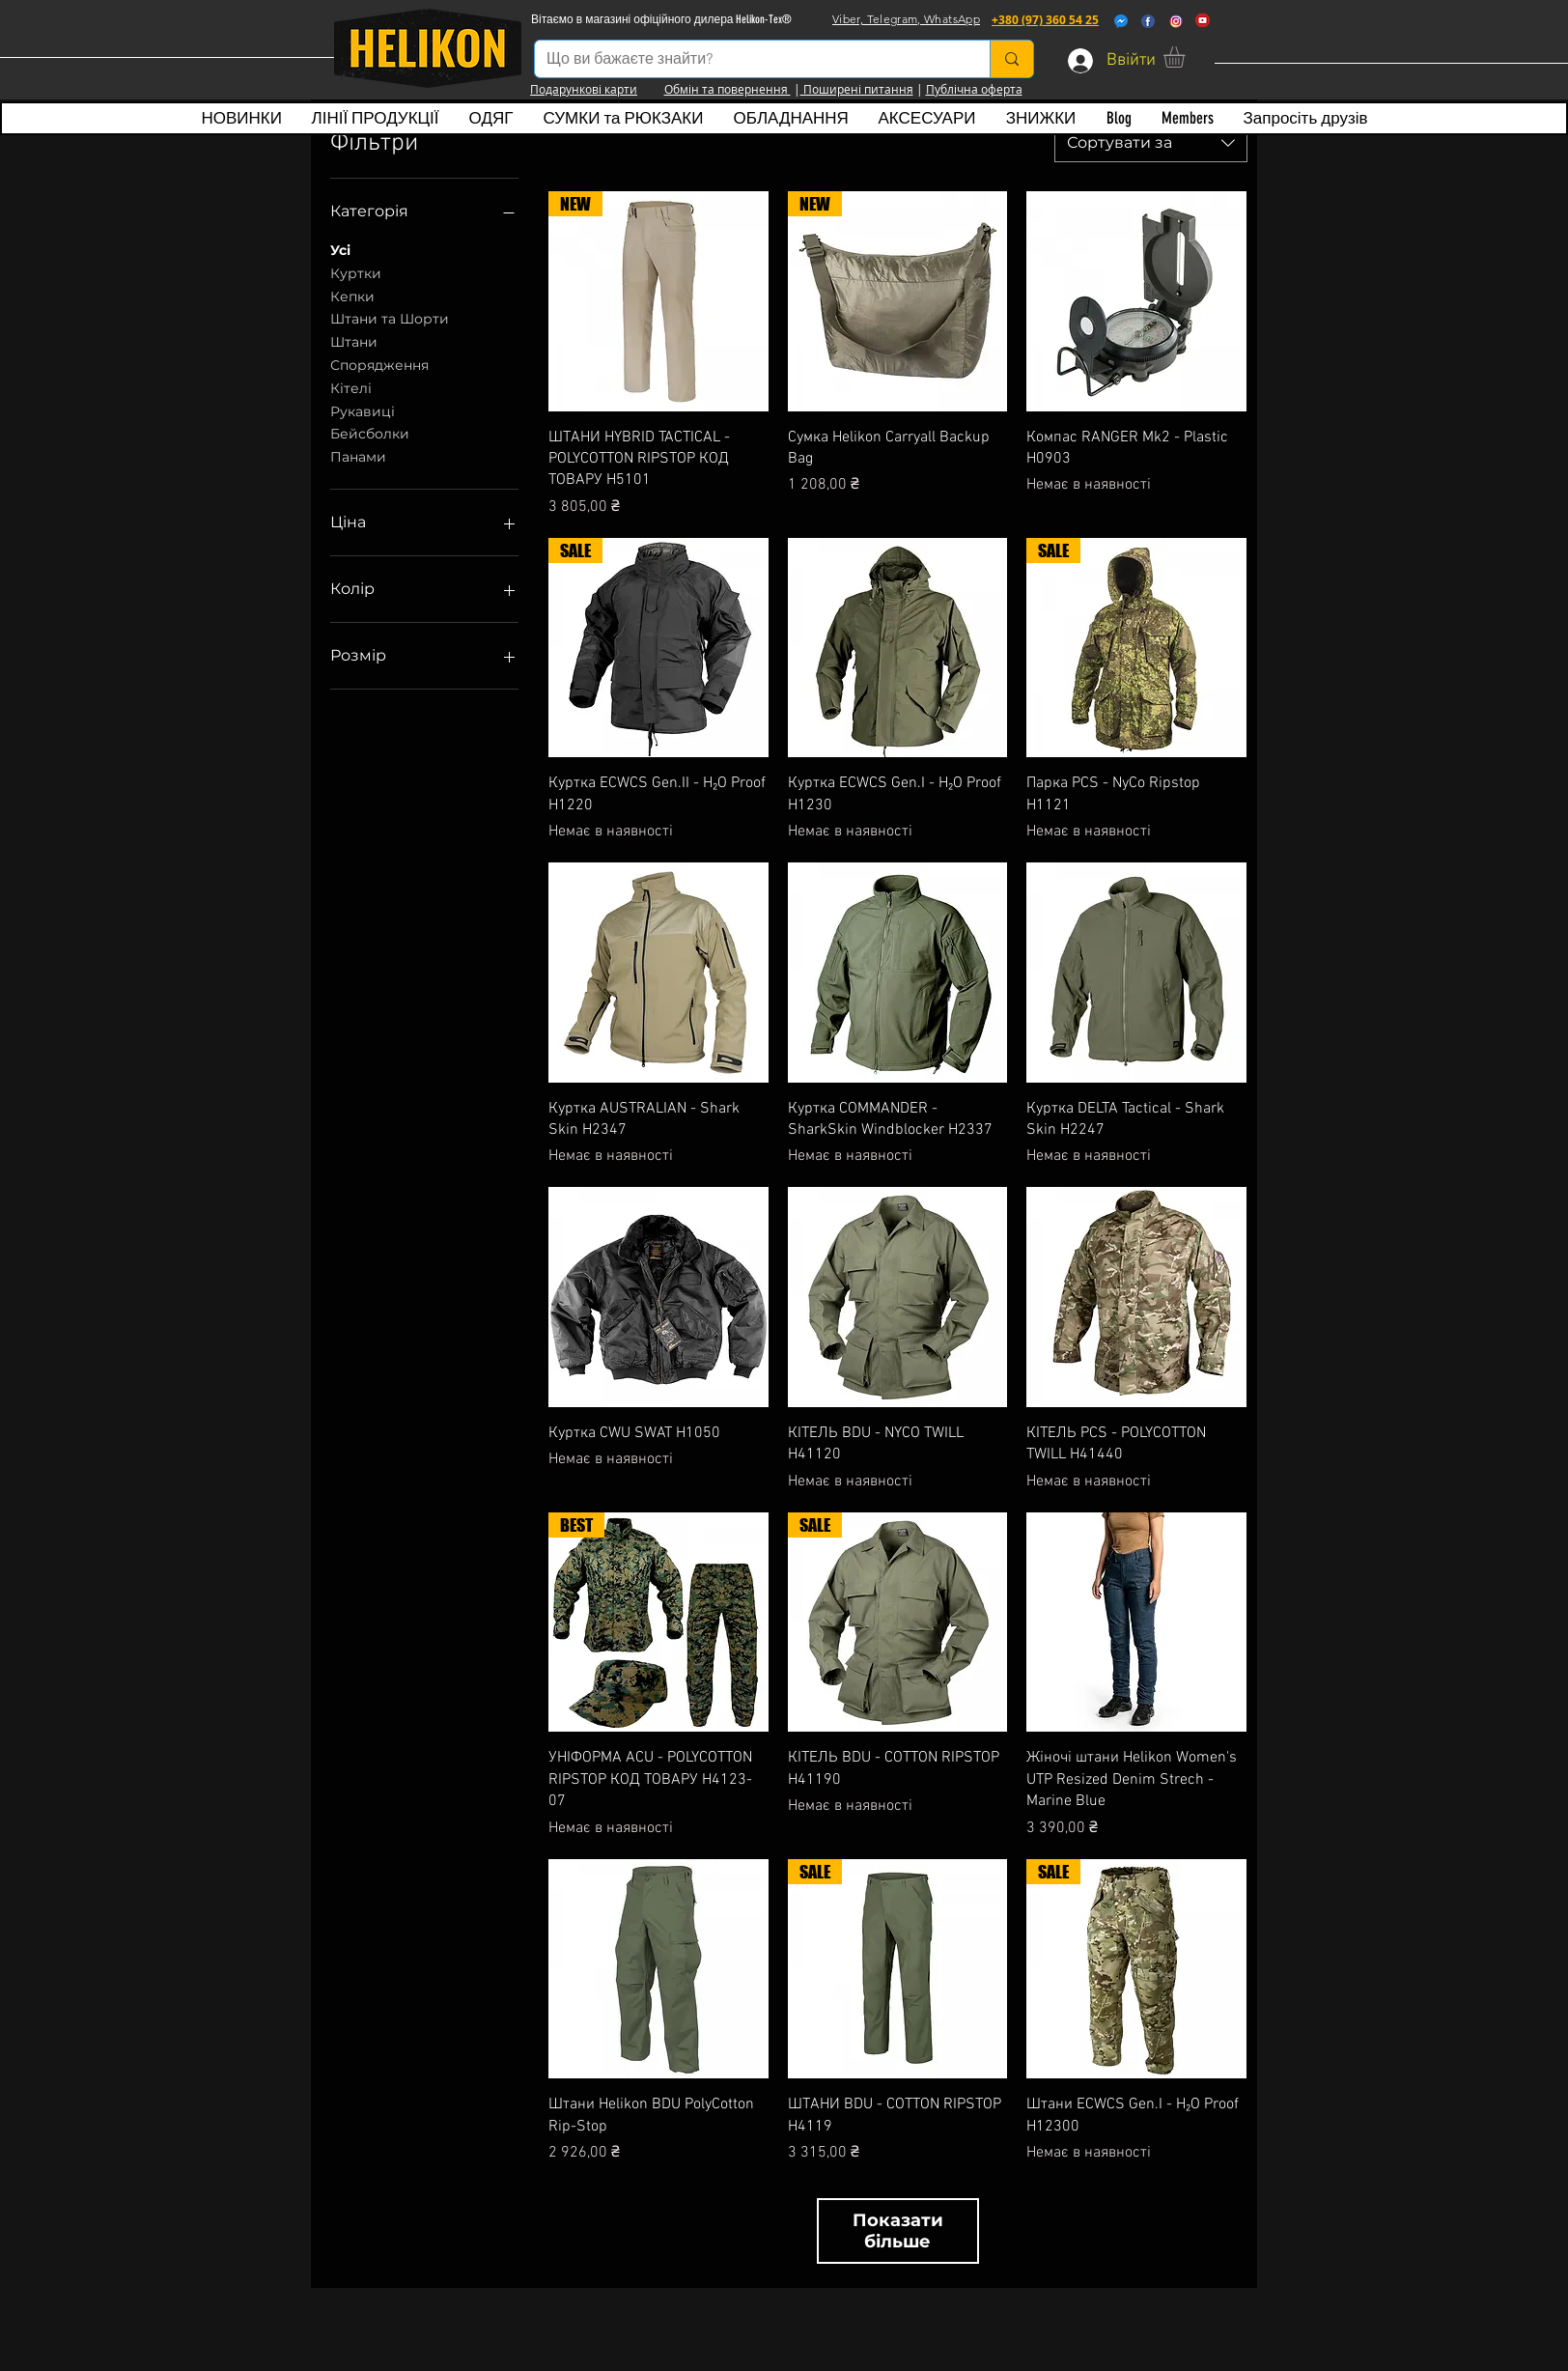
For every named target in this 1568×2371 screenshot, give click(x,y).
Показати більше (898, 2231)
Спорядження (379, 364)
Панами (358, 456)
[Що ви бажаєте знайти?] (747, 59)
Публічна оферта (974, 89)
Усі (340, 249)
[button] (1186, 57)
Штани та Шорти (389, 317)
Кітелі (351, 387)
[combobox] (1150, 143)
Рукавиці (362, 410)
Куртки (355, 272)
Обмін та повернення (727, 89)
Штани (354, 341)
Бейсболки (369, 432)
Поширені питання (856, 89)
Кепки (352, 295)
